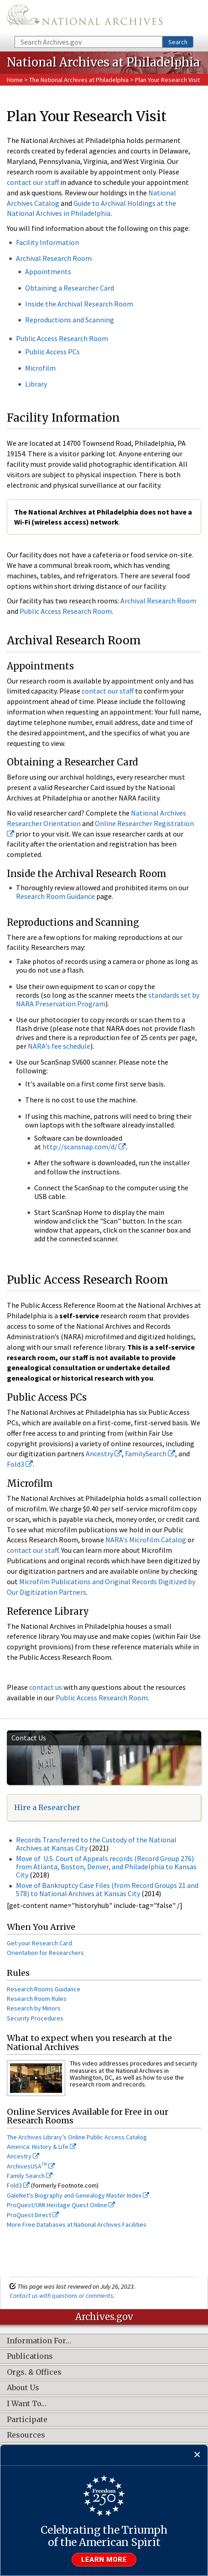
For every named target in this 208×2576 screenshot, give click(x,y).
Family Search (29, 2176)
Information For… (39, 2341)
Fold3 (20, 1464)
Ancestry (104, 1453)
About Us (23, 2388)
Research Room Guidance (55, 896)
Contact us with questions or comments (61, 2295)
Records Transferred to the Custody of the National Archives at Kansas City (96, 1843)
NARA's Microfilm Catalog (145, 1539)
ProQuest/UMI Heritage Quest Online (61, 2205)
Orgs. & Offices (34, 2372)
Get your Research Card (39, 1943)
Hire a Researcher (47, 1807)
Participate (27, 2420)
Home (15, 80)
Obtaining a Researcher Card (69, 287)
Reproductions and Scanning (69, 319)
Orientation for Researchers (45, 1953)
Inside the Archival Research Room (79, 303)
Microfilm (40, 367)
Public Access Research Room (62, 338)
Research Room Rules (37, 1998)
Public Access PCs (52, 351)
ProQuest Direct (33, 2215)
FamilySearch (150, 1453)
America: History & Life (41, 2146)
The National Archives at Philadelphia (79, 80)
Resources (26, 2435)
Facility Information (47, 242)
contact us (45, 1687)
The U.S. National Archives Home (84, 17)
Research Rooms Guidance (43, 1989)
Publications (30, 2356)
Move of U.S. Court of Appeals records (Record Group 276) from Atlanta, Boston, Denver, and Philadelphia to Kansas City (106, 1866)
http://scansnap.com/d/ (84, 1146)
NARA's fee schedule (59, 1046)
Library (36, 383)
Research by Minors (34, 2008)
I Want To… (27, 2404)
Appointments (48, 271)
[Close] (197, 2455)
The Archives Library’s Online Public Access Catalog (77, 2137)
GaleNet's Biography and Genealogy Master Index (78, 2195)
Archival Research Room (54, 258)
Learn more (104, 2560)
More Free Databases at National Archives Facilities (76, 2224)
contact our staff (33, 182)
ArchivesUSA (31, 2166)
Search (177, 42)
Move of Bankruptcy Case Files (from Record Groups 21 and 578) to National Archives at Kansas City (107, 1889)
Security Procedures (35, 2018)
